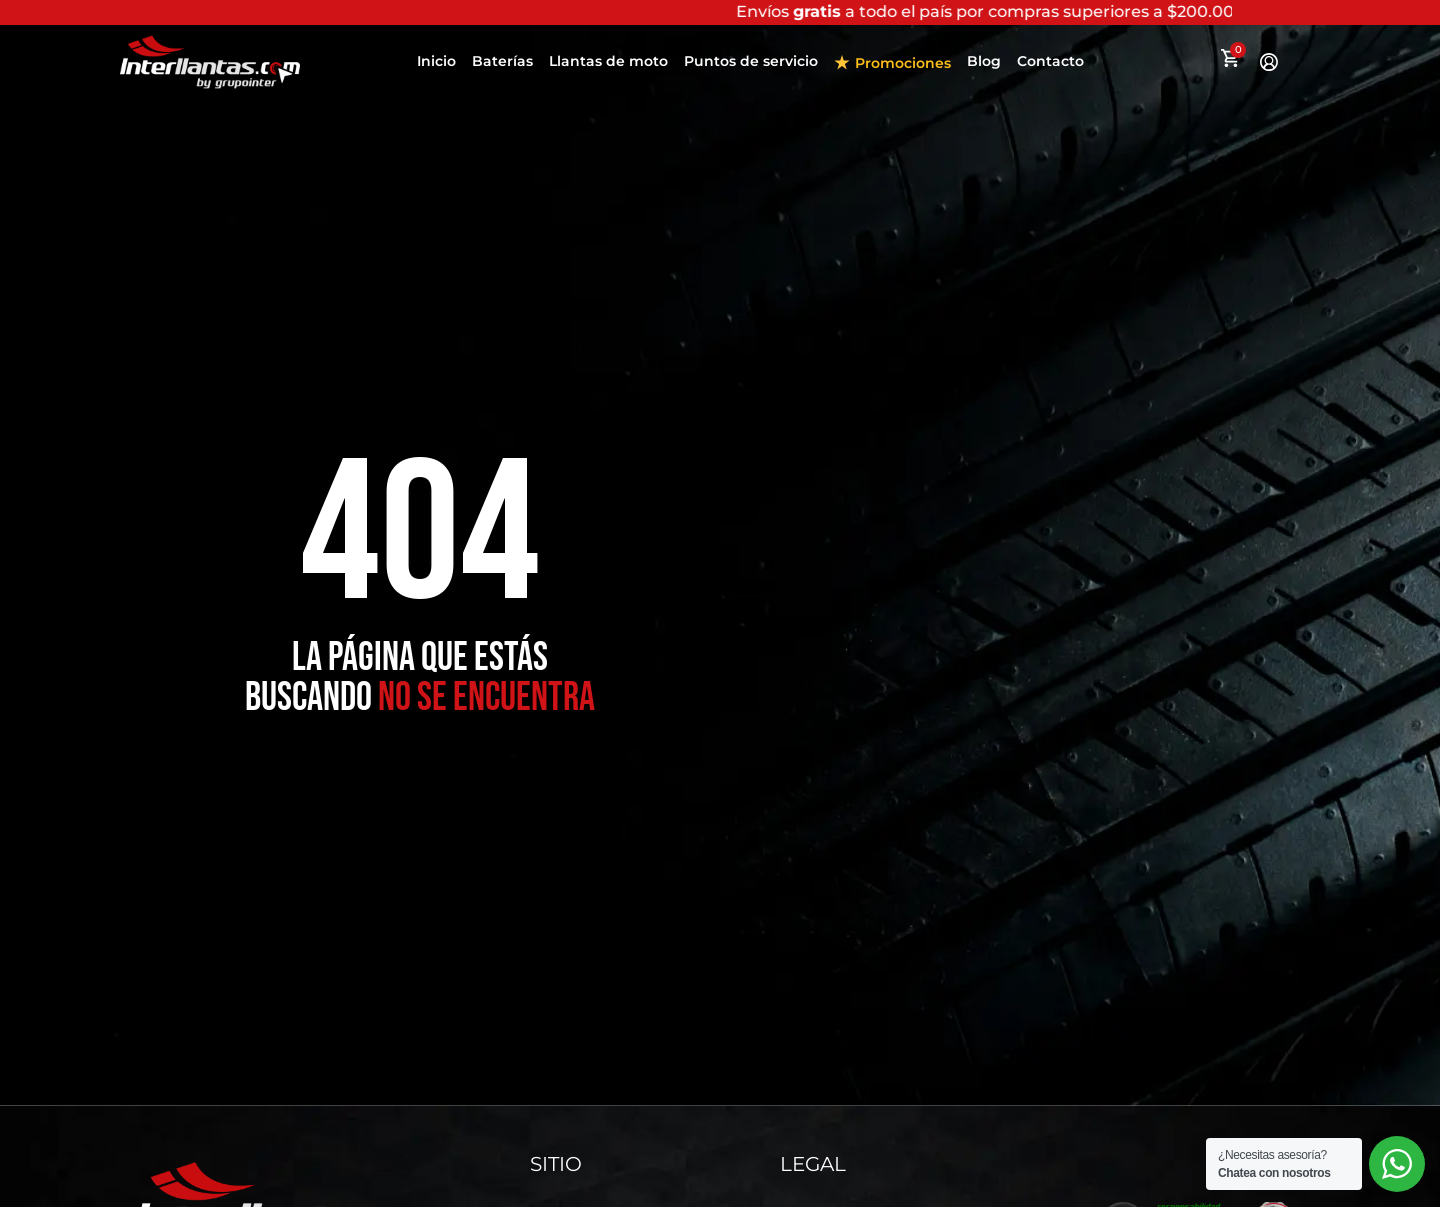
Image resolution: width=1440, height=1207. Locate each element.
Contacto (1050, 68)
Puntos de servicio (751, 68)
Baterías (502, 68)
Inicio (436, 68)
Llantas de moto (608, 68)
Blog (984, 68)
